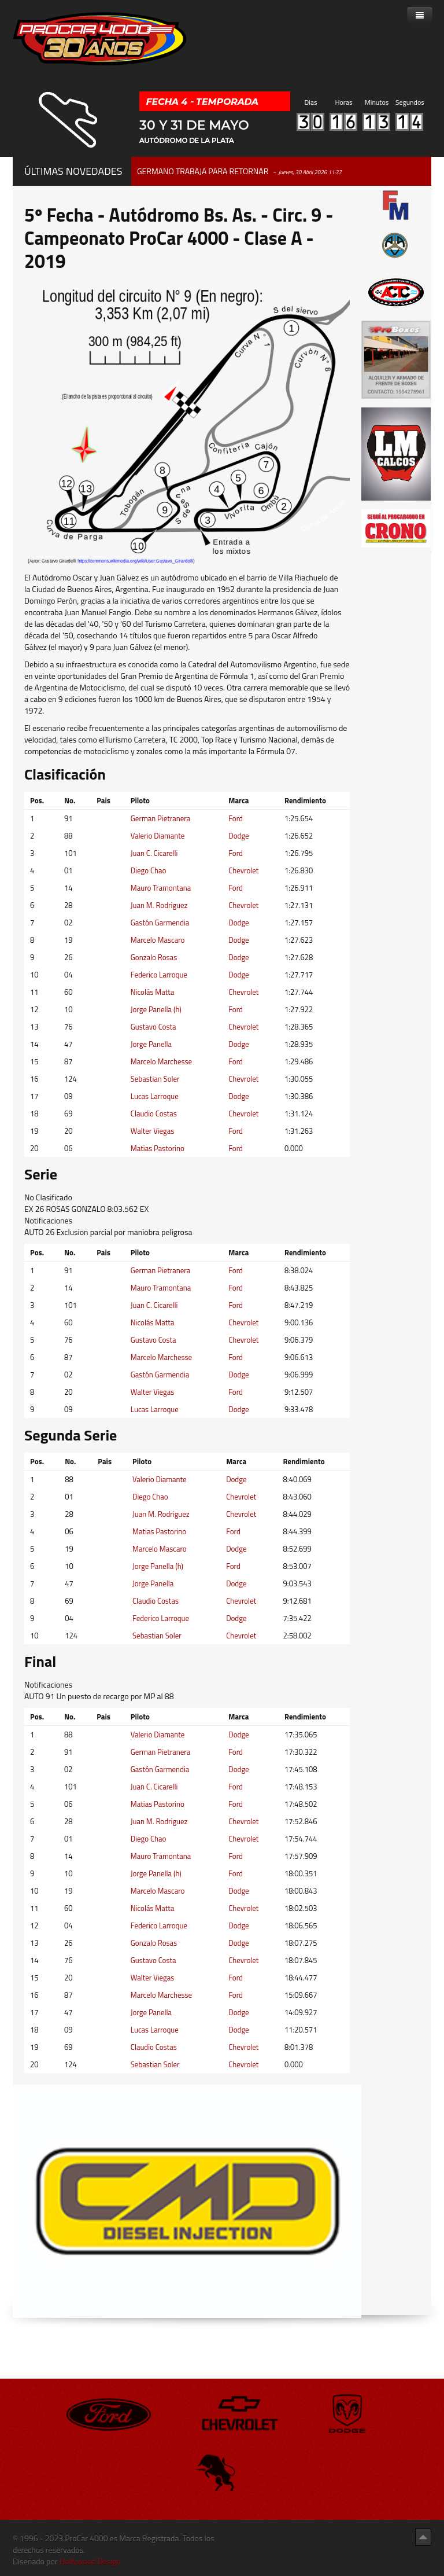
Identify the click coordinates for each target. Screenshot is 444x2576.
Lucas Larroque (155, 1096)
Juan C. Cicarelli (154, 853)
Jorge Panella (151, 1044)
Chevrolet (243, 870)
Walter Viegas (153, 1131)
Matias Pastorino (157, 1148)
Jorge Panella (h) (156, 1009)
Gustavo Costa (153, 1026)
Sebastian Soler (155, 1079)
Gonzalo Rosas (154, 957)
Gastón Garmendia (160, 922)
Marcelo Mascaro (158, 940)
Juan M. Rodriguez (159, 905)
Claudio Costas (154, 1113)
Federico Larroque (159, 974)
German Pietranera (161, 818)
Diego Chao (148, 870)
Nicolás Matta (153, 992)
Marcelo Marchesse (161, 1061)
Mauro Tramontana (161, 888)
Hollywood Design (90, 2561)
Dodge (238, 835)
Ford (235, 818)
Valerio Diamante (158, 835)
